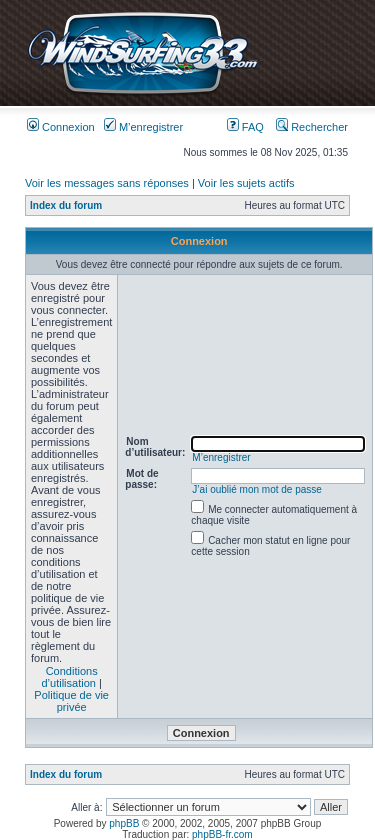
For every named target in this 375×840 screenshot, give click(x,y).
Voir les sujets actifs (246, 183)
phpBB (124, 823)
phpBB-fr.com (222, 834)
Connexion (61, 127)
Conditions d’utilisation (69, 677)
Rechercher (312, 127)
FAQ (245, 127)
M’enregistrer (143, 127)
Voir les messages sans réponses (107, 183)
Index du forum (66, 205)
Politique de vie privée (71, 701)
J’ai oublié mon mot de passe (257, 489)
